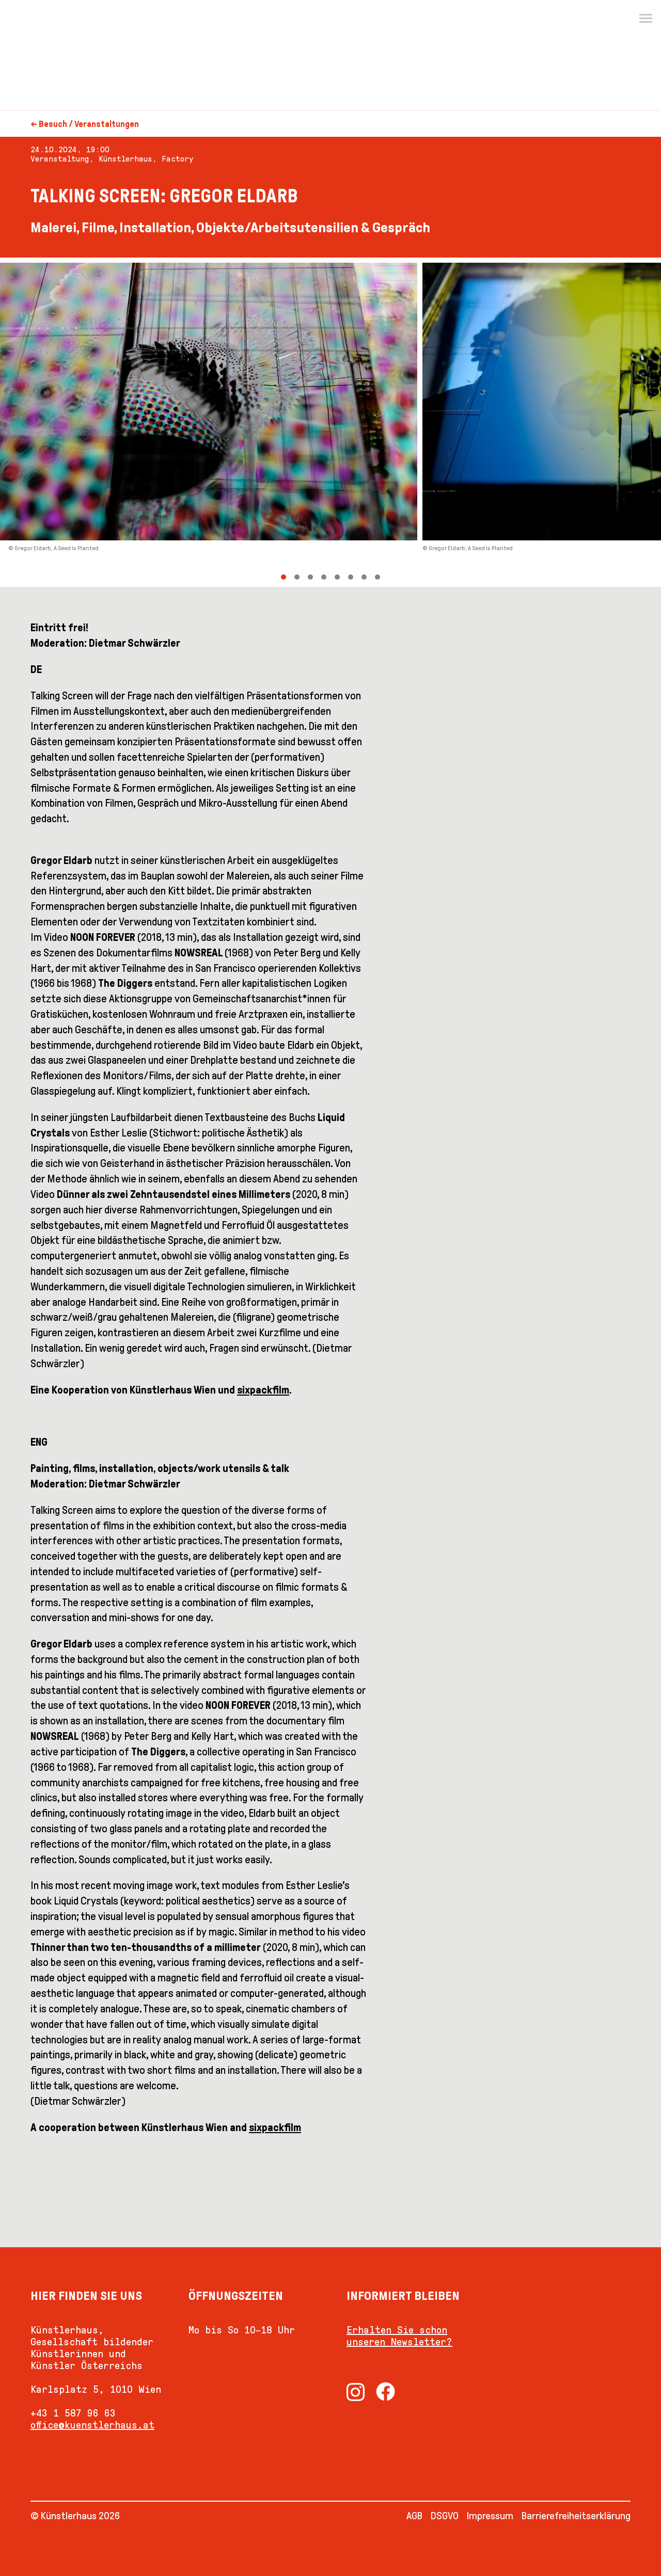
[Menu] (645, 18)
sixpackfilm (263, 1390)
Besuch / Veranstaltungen (89, 124)
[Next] (495, 422)
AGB (414, 2515)
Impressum (490, 2515)
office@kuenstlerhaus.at (92, 2424)
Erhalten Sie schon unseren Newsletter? (399, 2335)
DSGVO (445, 2515)
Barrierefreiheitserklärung (576, 2515)
